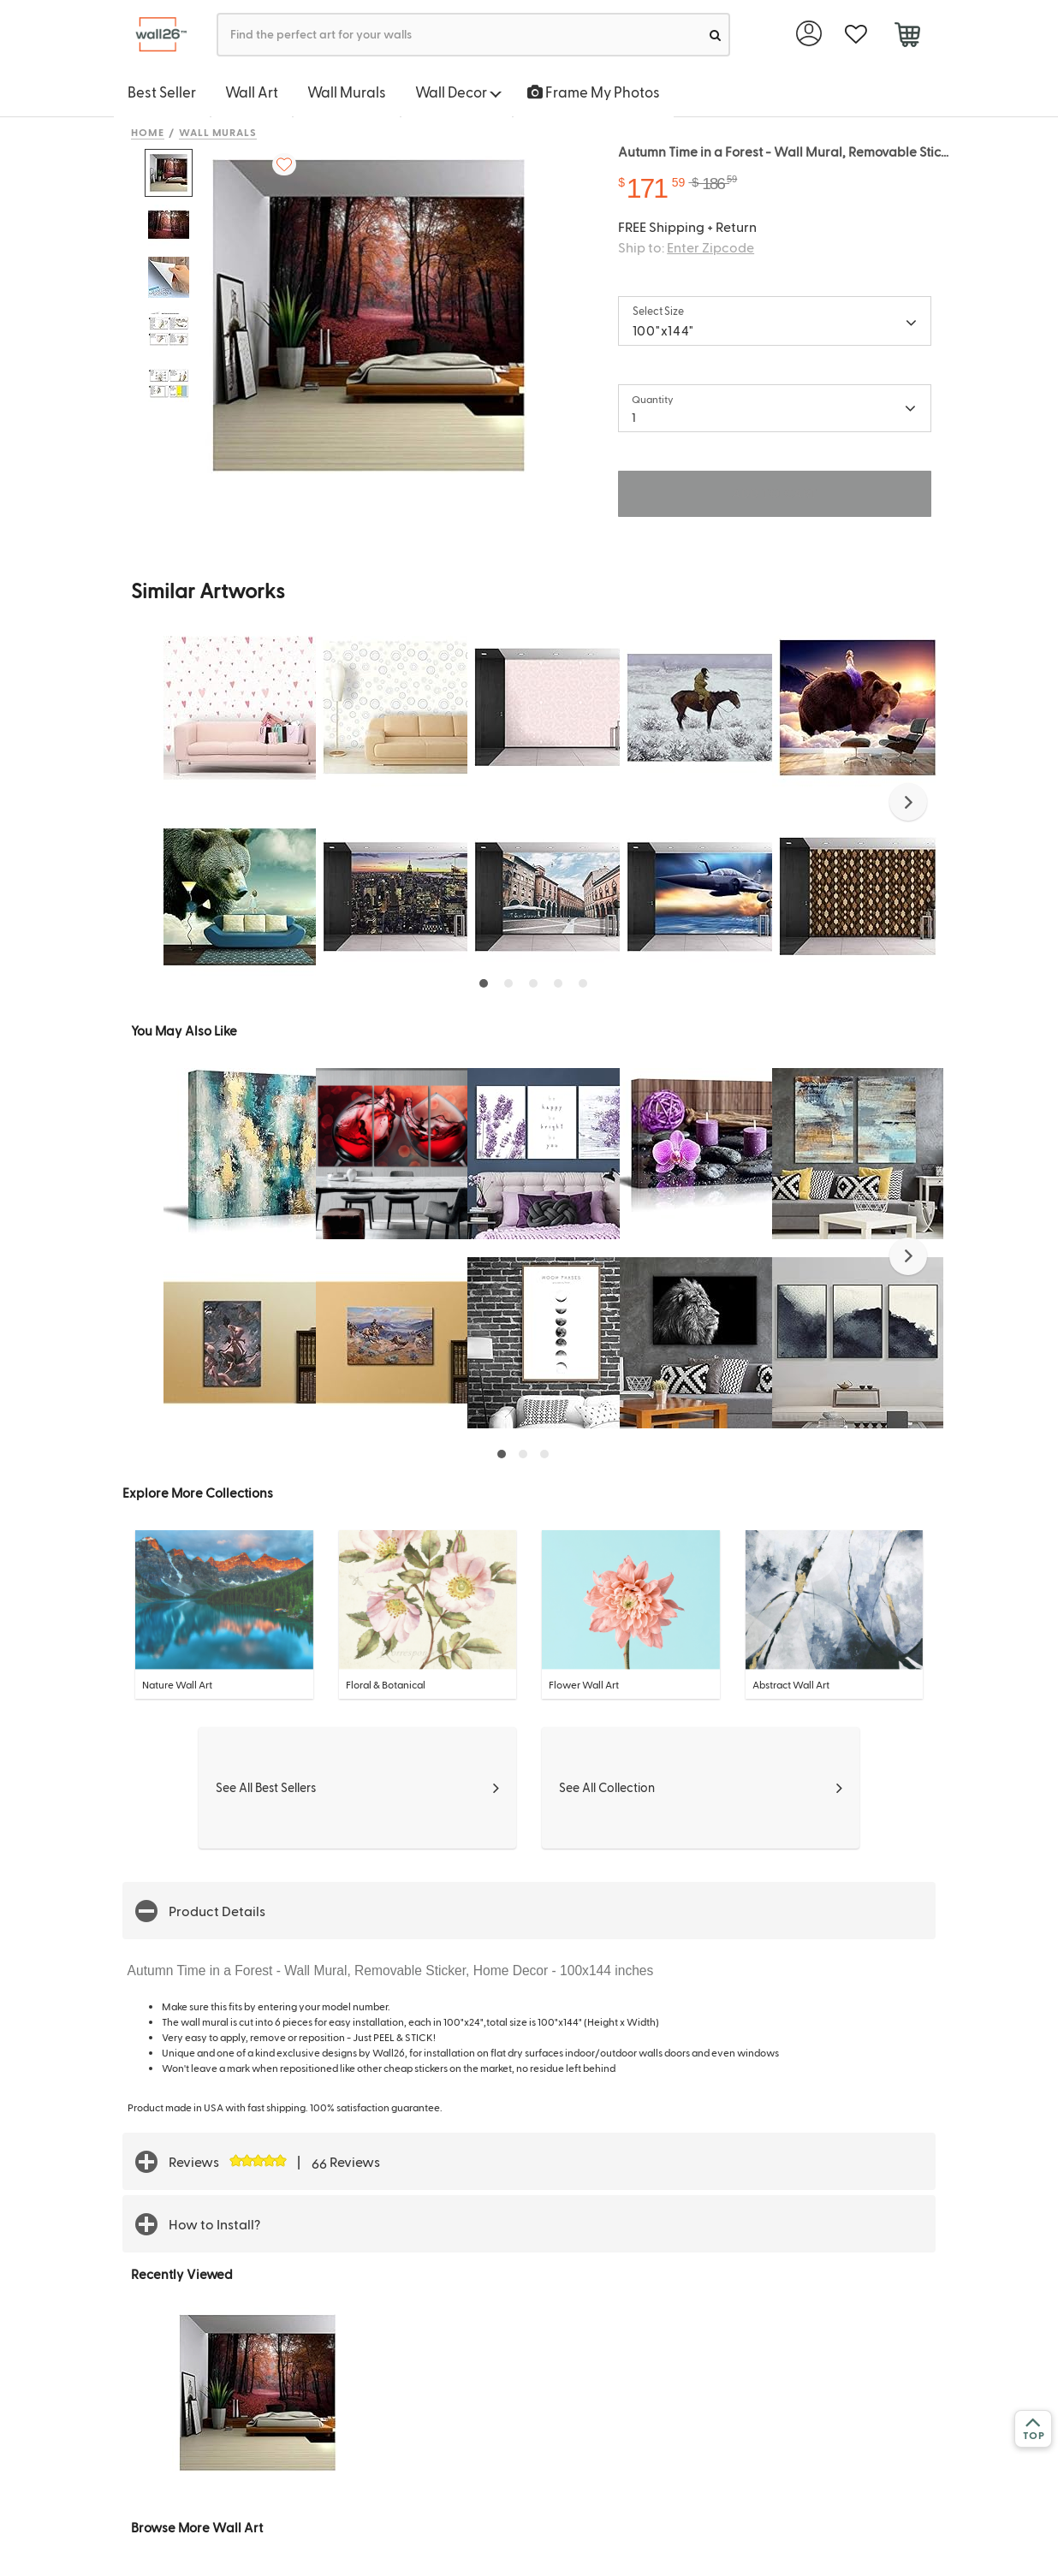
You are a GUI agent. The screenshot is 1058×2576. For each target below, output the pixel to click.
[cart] (907, 37)
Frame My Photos (593, 91)
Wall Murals (346, 91)
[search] (715, 34)
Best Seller (162, 91)
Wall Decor (458, 91)
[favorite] (855, 34)
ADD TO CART (774, 493)
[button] (908, 802)
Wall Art (251, 91)
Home (147, 132)
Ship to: (686, 247)
